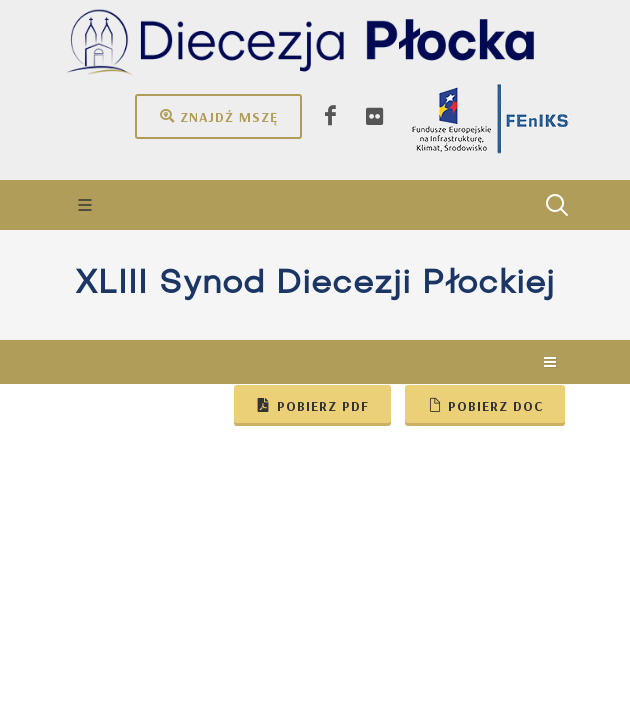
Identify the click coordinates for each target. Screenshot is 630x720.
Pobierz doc (485, 405)
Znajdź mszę (218, 116)
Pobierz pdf (312, 405)
